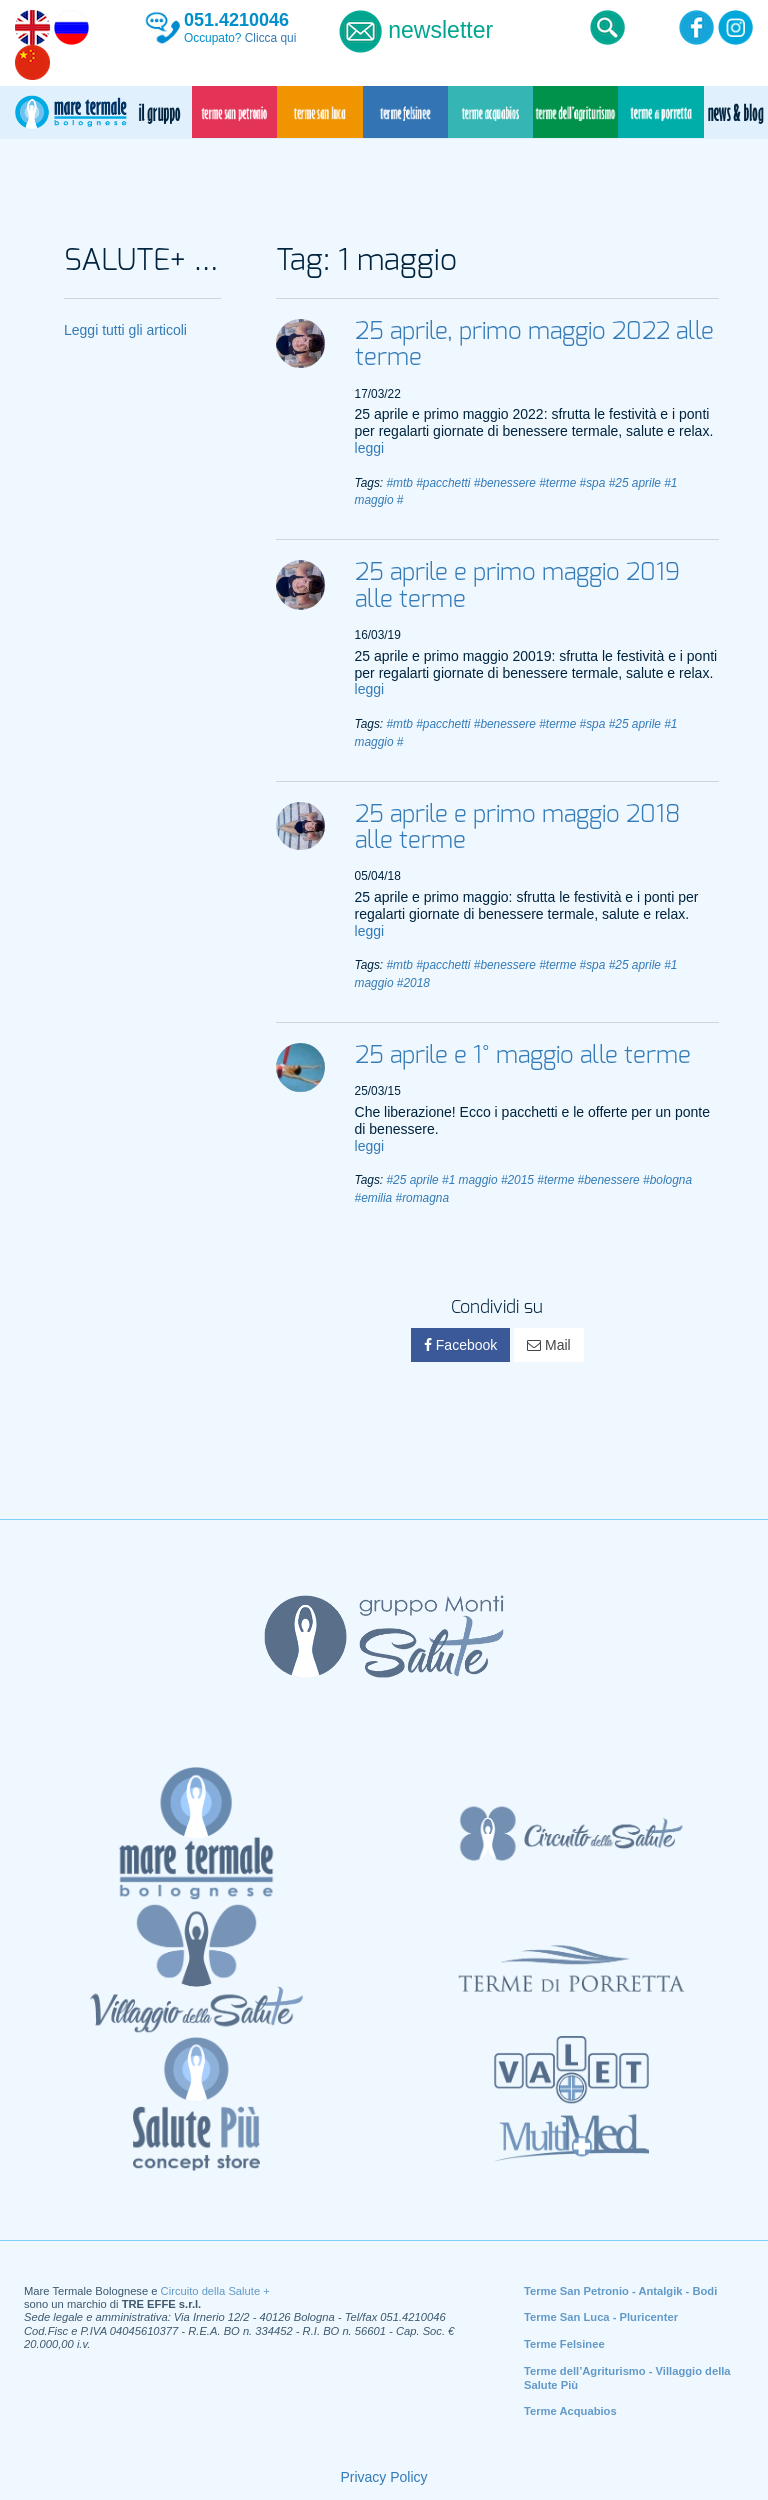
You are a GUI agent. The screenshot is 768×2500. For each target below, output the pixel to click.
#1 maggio (470, 1180)
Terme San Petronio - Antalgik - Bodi (620, 2291)
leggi (370, 448)
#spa (593, 483)
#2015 (517, 1180)
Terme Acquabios (570, 2411)
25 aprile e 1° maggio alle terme (523, 1056)
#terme (557, 483)
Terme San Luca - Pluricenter (601, 2317)
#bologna (667, 1180)
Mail (549, 1345)
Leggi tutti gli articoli (125, 330)
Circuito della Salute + (215, 2291)
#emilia (374, 1198)
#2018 (413, 983)
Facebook (460, 1345)
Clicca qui (271, 38)
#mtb (399, 483)
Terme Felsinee (564, 2344)
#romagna (423, 1198)
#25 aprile (635, 483)
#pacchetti (443, 483)
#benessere (505, 483)
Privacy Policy (383, 2477)
